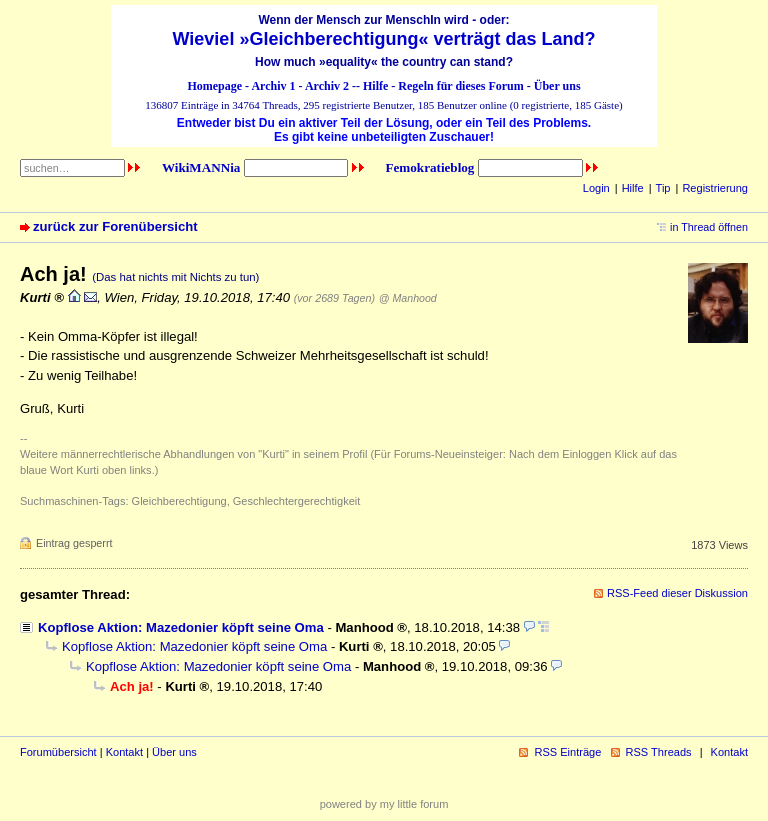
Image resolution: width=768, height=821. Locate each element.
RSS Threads (659, 752)
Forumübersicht (58, 752)
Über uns (557, 86)
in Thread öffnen (709, 227)
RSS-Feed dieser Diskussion (677, 593)
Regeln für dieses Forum (460, 86)
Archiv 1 (273, 86)
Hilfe (375, 86)
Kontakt (124, 752)
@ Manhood (408, 298)
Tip (663, 188)
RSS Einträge (567, 752)
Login (596, 188)
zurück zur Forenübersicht (115, 226)
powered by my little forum (384, 804)
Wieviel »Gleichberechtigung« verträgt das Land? (384, 39)
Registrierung (715, 188)
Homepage (214, 86)
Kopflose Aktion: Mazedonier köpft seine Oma (181, 627)
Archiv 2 (327, 86)
